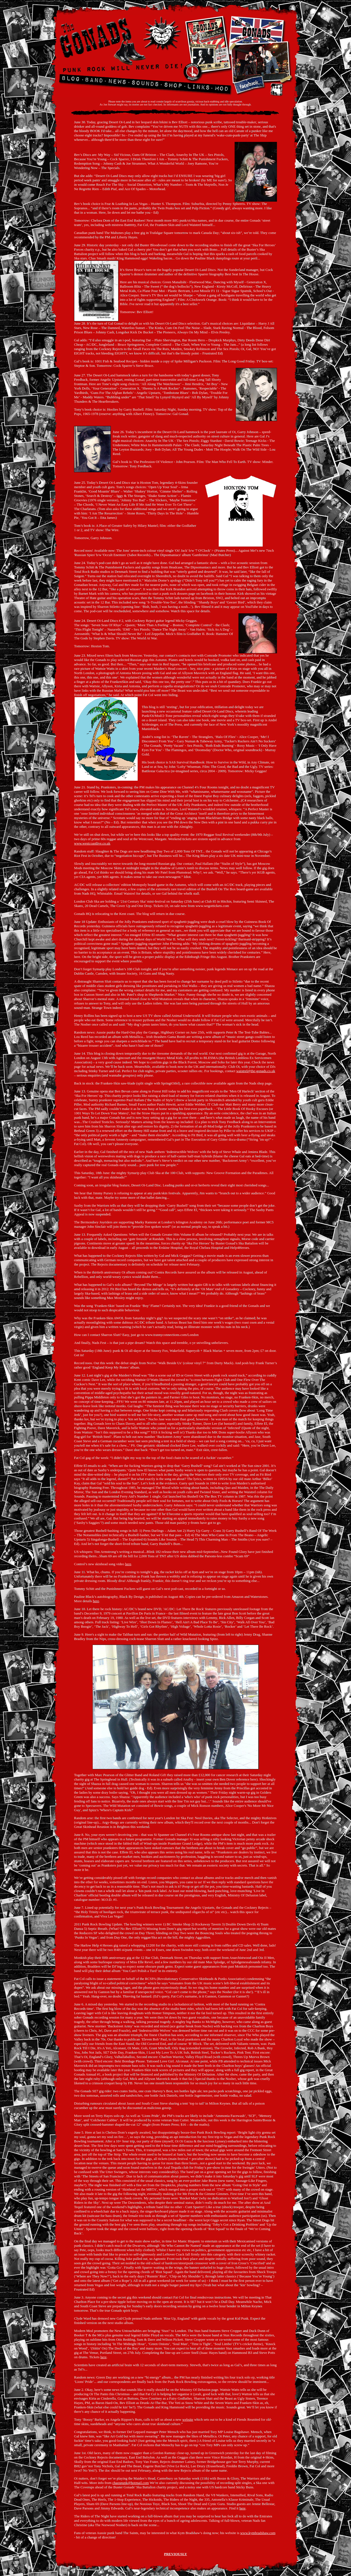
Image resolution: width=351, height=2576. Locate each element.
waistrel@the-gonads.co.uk (255, 1071)
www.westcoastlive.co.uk (92, 843)
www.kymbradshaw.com (257, 2533)
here (128, 1564)
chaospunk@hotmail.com (130, 2483)
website (187, 2419)
